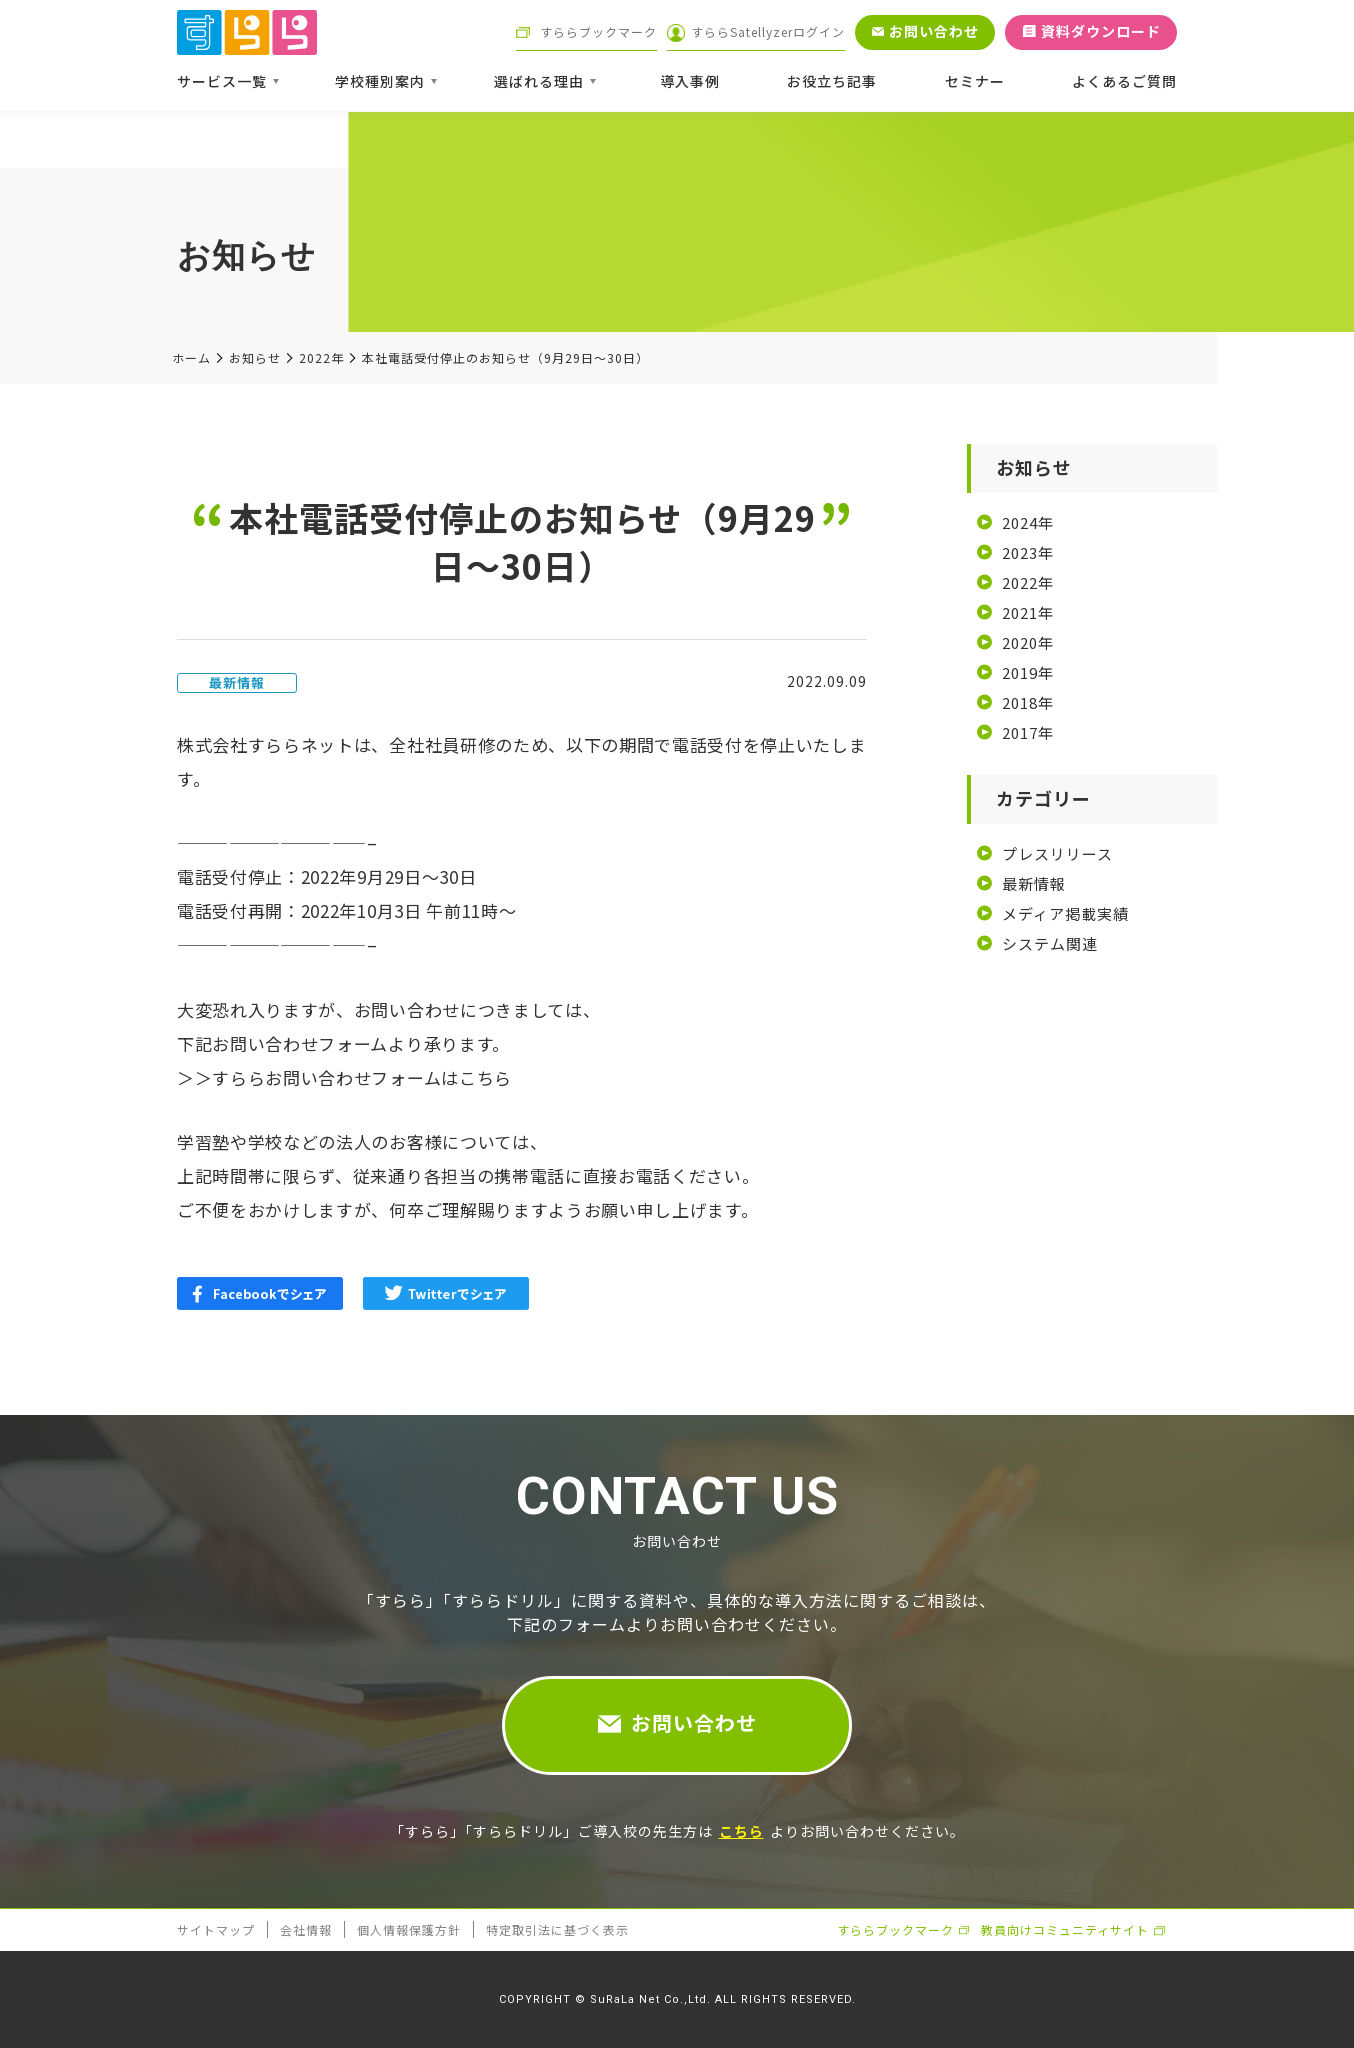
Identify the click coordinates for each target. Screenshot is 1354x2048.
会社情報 (306, 1929)
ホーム (191, 358)
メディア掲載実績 (1065, 913)
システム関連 (1050, 943)
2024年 (1028, 522)
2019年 (1028, 672)
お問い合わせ (694, 1722)
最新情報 (1034, 883)
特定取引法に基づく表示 (557, 1929)
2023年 (1028, 552)
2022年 (321, 358)
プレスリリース (1057, 853)
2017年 (1028, 732)
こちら (485, 1077)
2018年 (1028, 702)
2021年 (1028, 612)
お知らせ (255, 358)
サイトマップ (216, 1929)
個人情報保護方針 (409, 1929)
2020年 (1028, 642)
